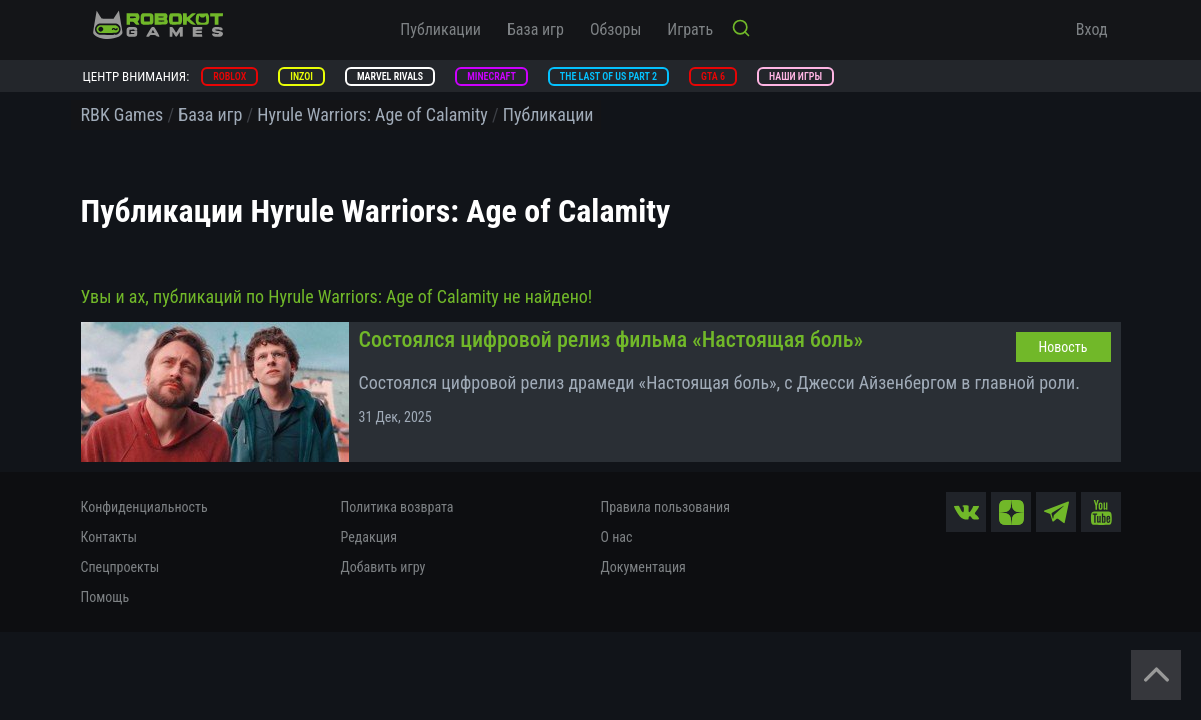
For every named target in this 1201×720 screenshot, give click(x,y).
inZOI (301, 76)
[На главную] (158, 25)
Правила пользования (665, 507)
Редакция (369, 537)
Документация (643, 567)
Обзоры (615, 29)
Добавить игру (383, 567)
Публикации (440, 29)
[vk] (966, 512)
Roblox (229, 76)
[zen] (1011, 512)
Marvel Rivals (390, 76)
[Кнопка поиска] (741, 30)
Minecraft (491, 76)
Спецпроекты (120, 567)
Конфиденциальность (144, 507)
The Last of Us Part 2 (608, 76)
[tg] (1056, 512)
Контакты (109, 537)
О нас (617, 537)
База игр (535, 29)
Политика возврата (397, 507)
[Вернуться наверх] (1156, 675)
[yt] (1101, 512)
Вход (1092, 29)
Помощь (105, 597)
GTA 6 (713, 76)
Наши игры (795, 76)
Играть (690, 29)
